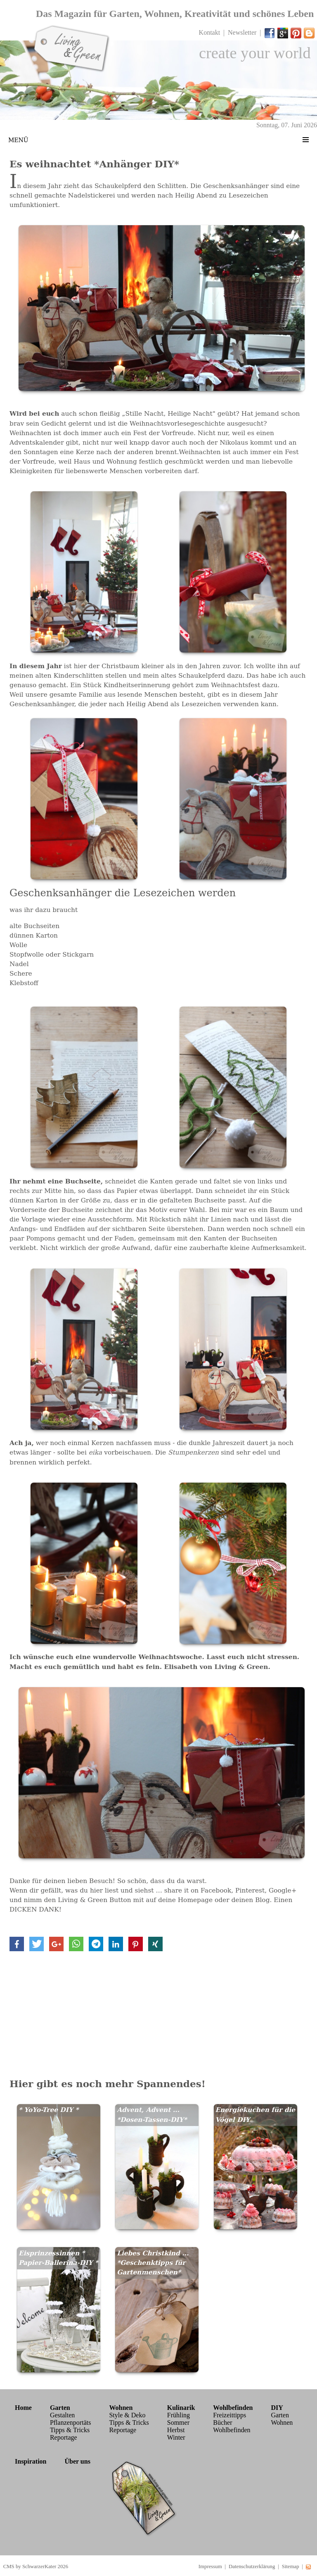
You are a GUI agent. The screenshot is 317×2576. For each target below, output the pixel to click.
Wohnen (282, 2422)
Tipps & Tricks (70, 2429)
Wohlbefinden (231, 2429)
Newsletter (242, 32)
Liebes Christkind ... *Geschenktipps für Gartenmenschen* (153, 2263)
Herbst (176, 2429)
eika (95, 1452)
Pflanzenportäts (70, 2422)
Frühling (178, 2415)
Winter (176, 2437)
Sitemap (290, 2566)
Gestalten (62, 2415)
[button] (16, 1944)
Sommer (178, 2422)
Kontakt (209, 32)
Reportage (63, 2437)
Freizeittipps (229, 2415)
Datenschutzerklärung (252, 2566)
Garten (280, 2415)
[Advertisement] (158, 2013)
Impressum (210, 2566)
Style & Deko (127, 2415)
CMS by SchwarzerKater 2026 (35, 2566)
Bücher (222, 2422)
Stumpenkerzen (193, 1452)
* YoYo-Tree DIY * (48, 2110)
